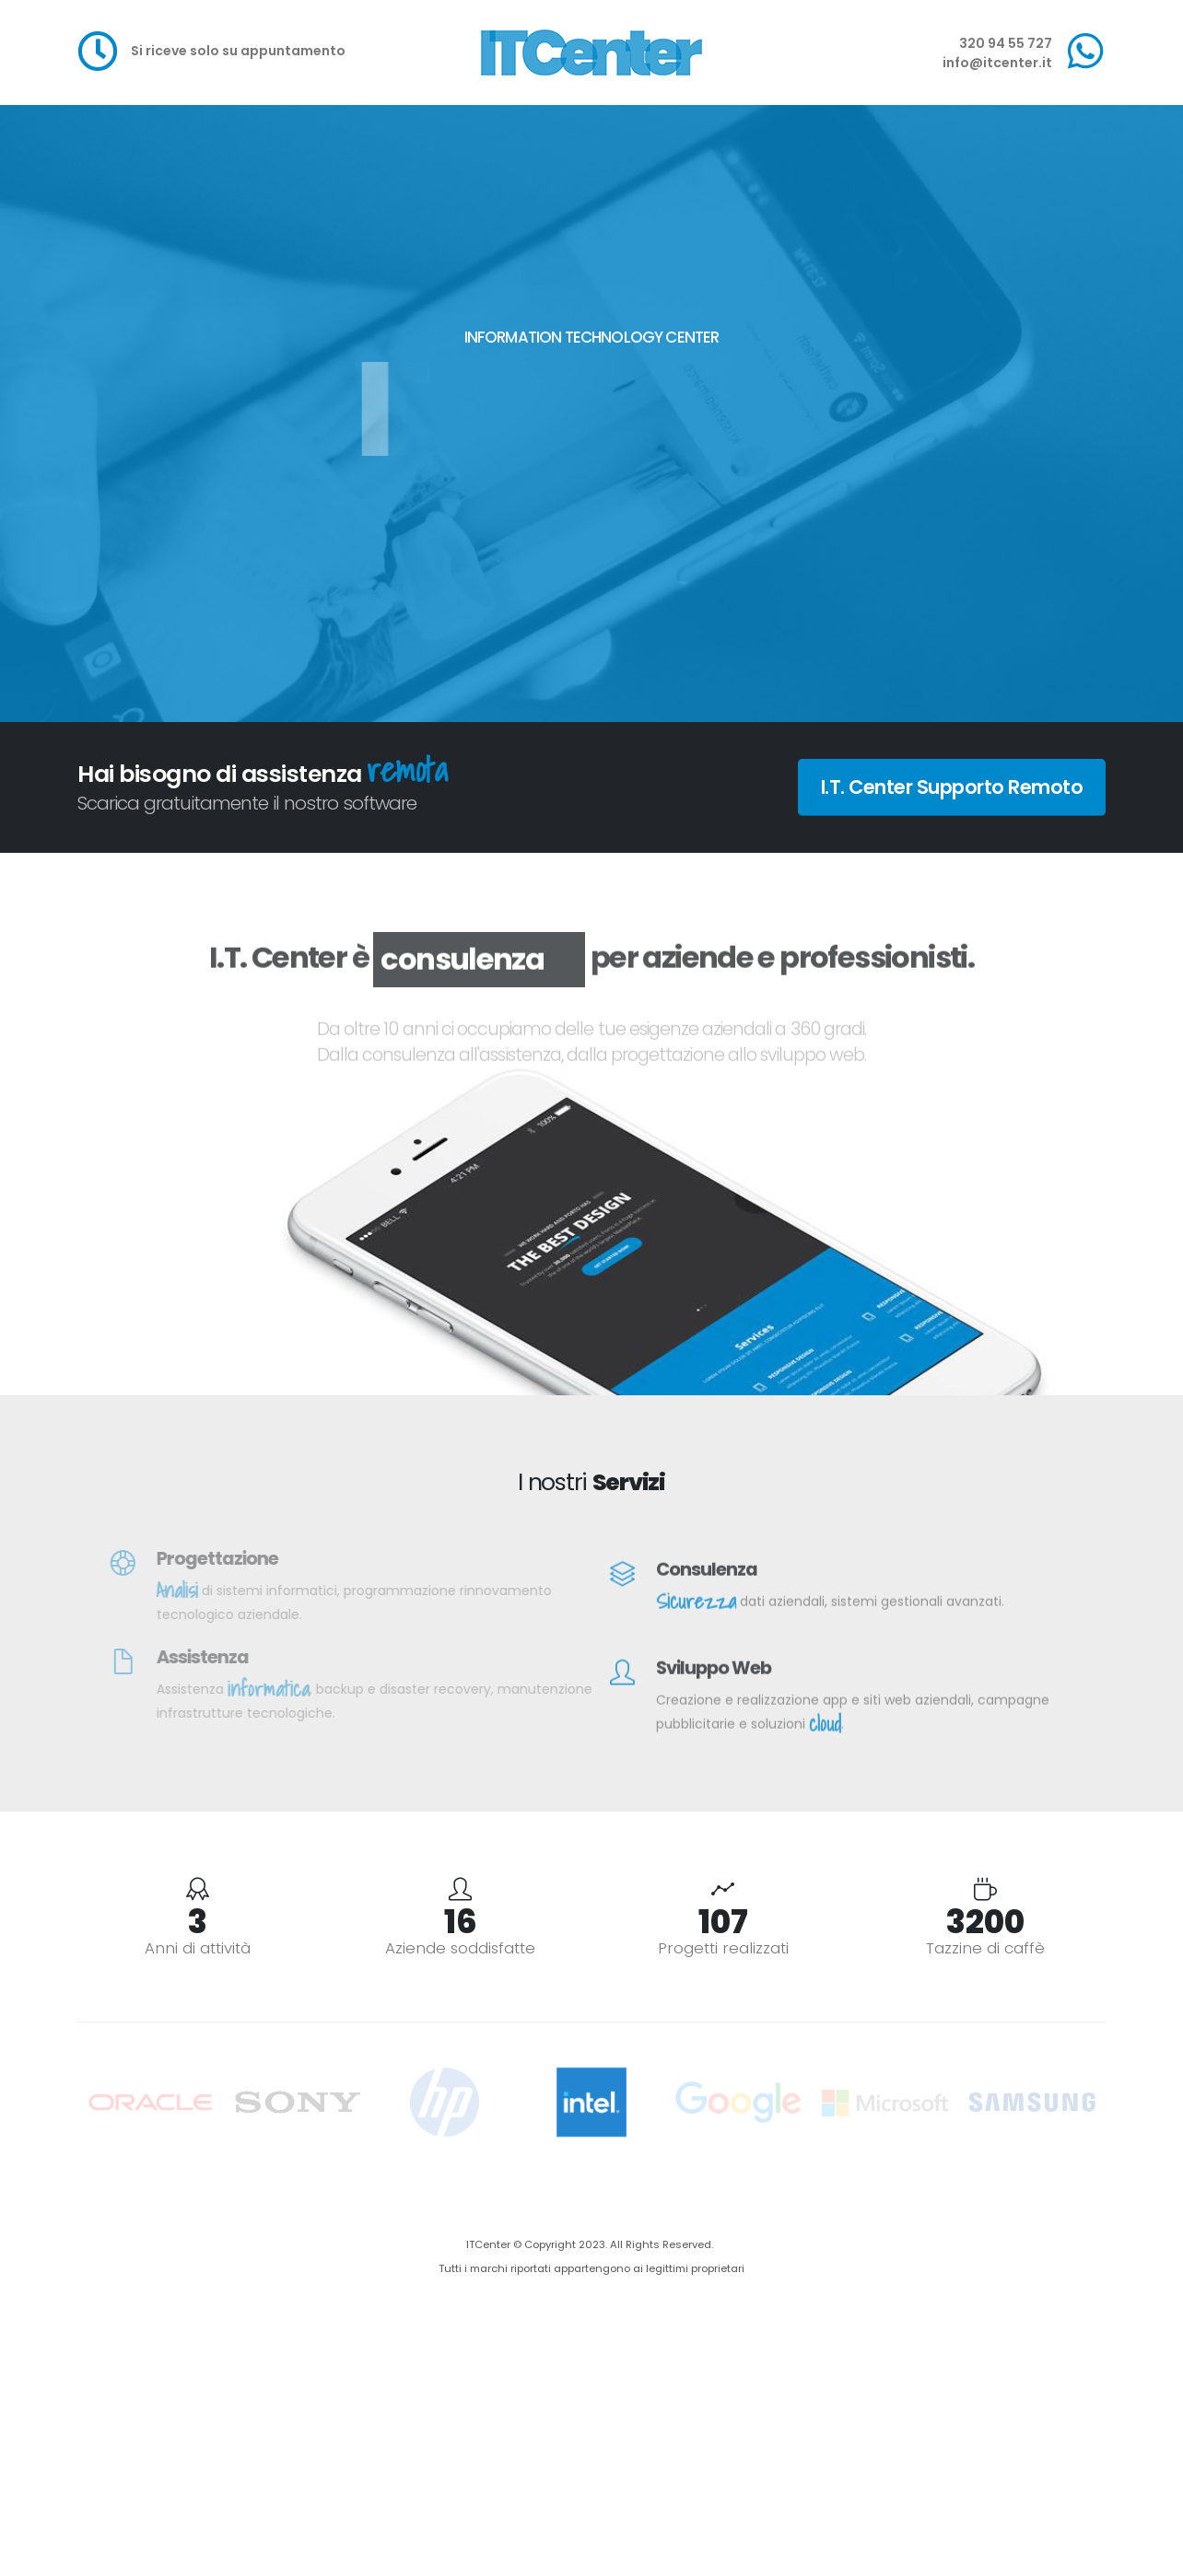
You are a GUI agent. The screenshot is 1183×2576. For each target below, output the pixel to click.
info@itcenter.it (997, 62)
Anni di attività (198, 1948)
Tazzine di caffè (985, 1948)
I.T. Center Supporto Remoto (952, 787)
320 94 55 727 (1005, 43)
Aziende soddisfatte (460, 1948)
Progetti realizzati (723, 1948)
